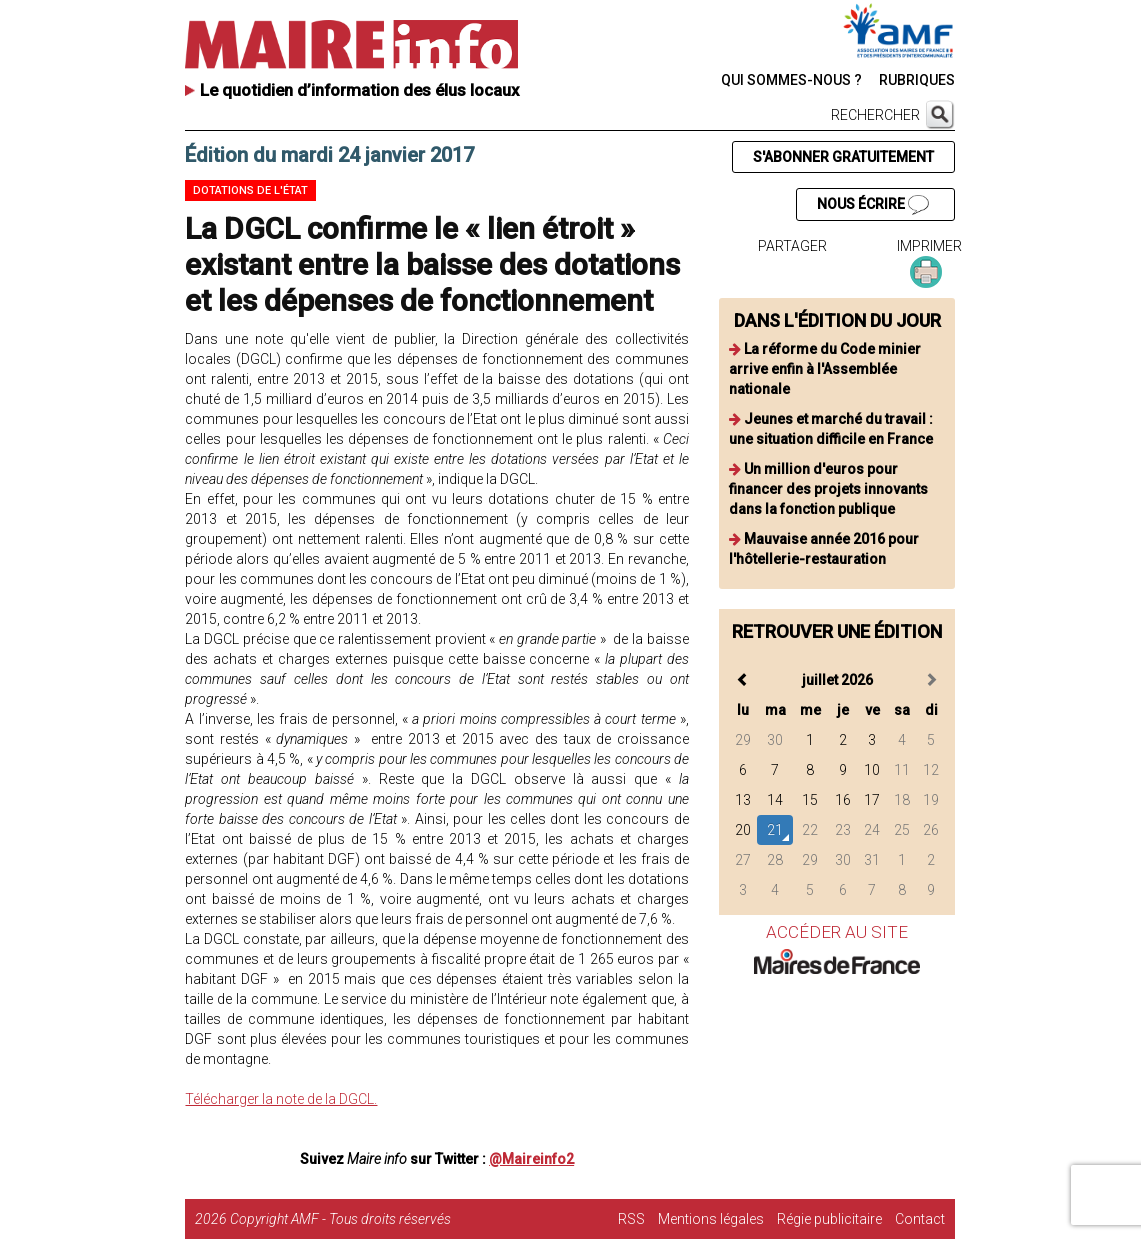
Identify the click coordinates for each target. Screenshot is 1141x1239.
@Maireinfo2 (531, 1159)
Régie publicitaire (829, 1219)
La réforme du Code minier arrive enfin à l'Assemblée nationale (825, 369)
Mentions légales (711, 1219)
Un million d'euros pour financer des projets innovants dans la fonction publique (828, 489)
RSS (631, 1219)
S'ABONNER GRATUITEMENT (843, 157)
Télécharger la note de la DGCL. (281, 1099)
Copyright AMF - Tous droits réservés (340, 1219)
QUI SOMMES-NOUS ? (791, 80)
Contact (920, 1219)
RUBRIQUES (917, 80)
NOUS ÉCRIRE (873, 205)
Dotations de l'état (250, 190)
